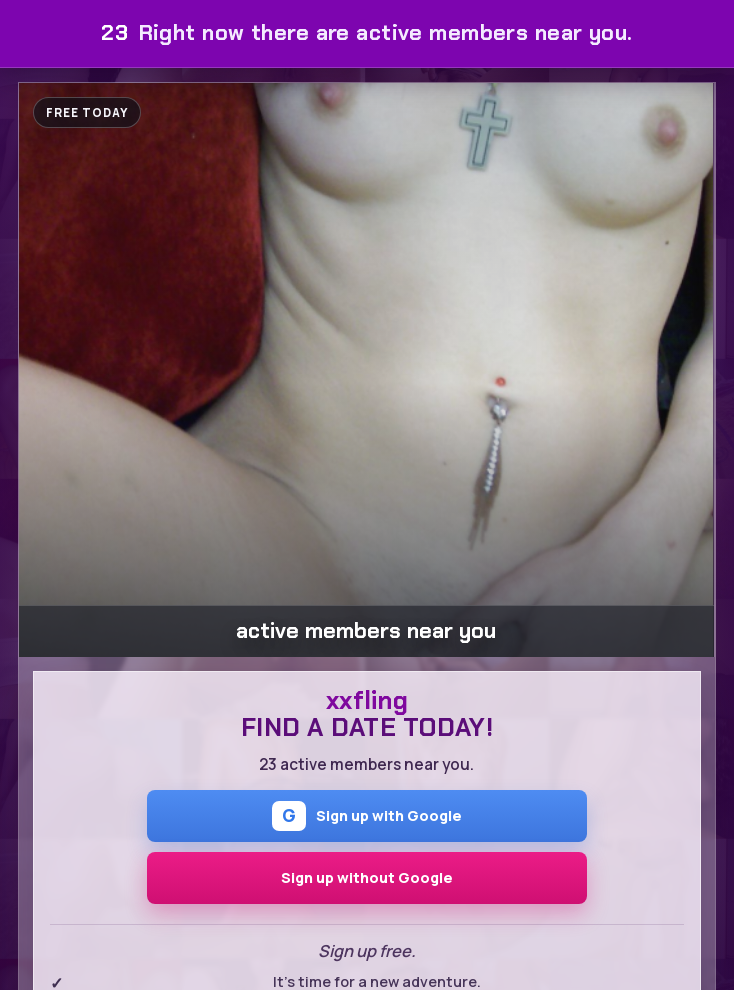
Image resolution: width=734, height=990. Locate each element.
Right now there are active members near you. (366, 33)
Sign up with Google (367, 816)
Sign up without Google (367, 877)
